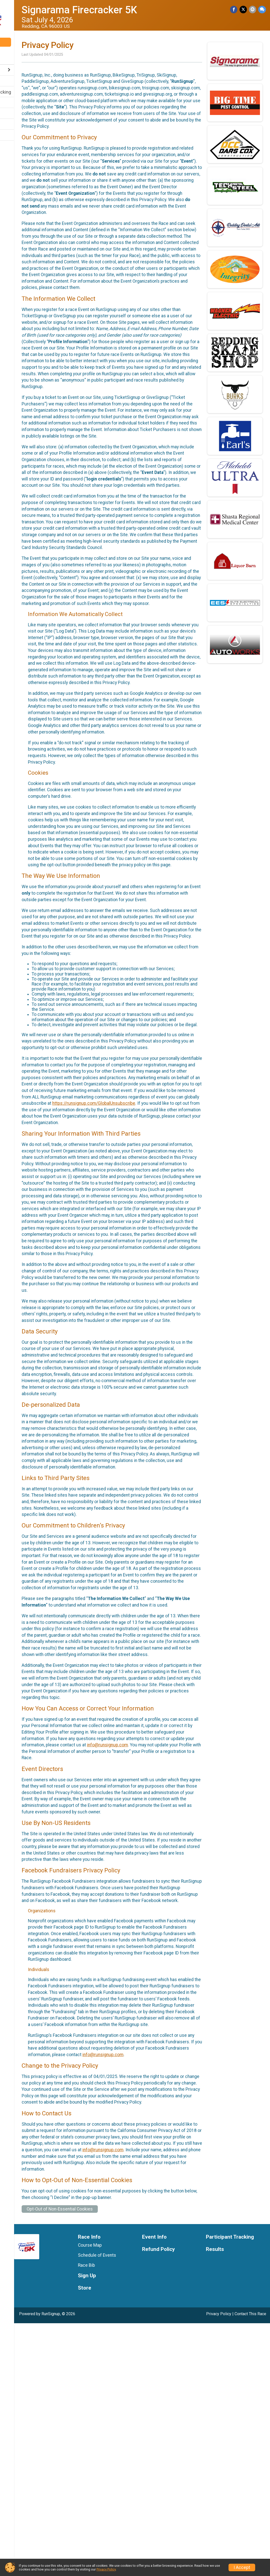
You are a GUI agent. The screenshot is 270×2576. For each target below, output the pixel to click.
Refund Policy (18, 113)
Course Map (115, 2497)
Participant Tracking (24, 92)
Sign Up (24, 42)
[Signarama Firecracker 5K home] (24, 19)
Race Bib (111, 2518)
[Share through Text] (262, 10)
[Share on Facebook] (235, 10)
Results (12, 124)
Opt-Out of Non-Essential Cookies (93, 2461)
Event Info (14, 81)
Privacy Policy (106, 2569)
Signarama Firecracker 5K (113, 10)
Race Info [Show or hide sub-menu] (14, 70)
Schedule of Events (122, 2508)
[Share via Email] (253, 10)
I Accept (242, 2567)
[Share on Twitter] (244, 10)
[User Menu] (24, 55)
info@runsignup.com (86, 1946)
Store (9, 135)
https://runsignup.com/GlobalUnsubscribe (96, 1234)
